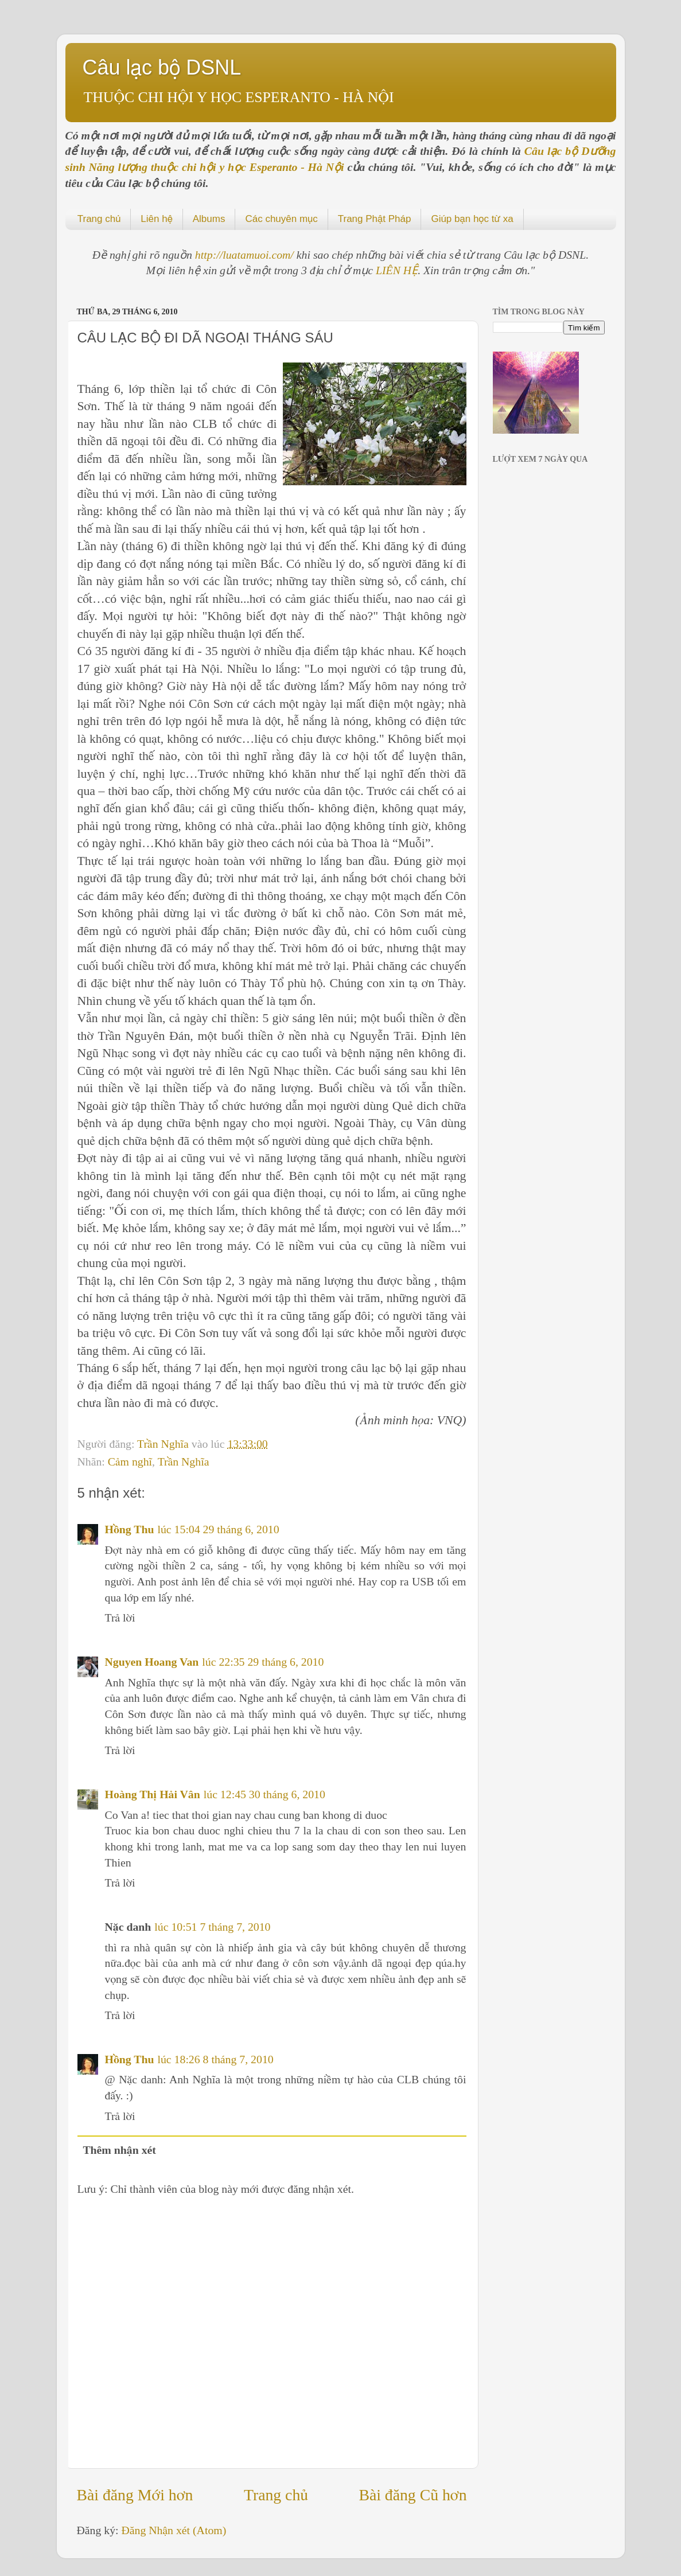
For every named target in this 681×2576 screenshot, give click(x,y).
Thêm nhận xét (119, 2150)
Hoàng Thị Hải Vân (152, 1794)
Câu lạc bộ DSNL (162, 67)
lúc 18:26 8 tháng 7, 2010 (215, 2059)
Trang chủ (99, 218)
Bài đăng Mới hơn (135, 2495)
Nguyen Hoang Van (152, 1661)
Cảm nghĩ (130, 1461)
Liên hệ (156, 218)
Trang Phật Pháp (374, 218)
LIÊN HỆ (397, 270)
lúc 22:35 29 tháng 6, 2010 (263, 1661)
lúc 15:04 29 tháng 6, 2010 (218, 1529)
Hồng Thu (129, 1529)
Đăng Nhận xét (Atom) (174, 2530)
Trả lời (120, 1617)
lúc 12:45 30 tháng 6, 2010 (264, 1794)
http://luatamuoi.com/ (246, 254)
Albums (209, 218)
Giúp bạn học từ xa (472, 218)
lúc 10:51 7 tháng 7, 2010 (212, 1926)
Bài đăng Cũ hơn (412, 2495)
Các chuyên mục (281, 218)
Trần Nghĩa (164, 1443)
